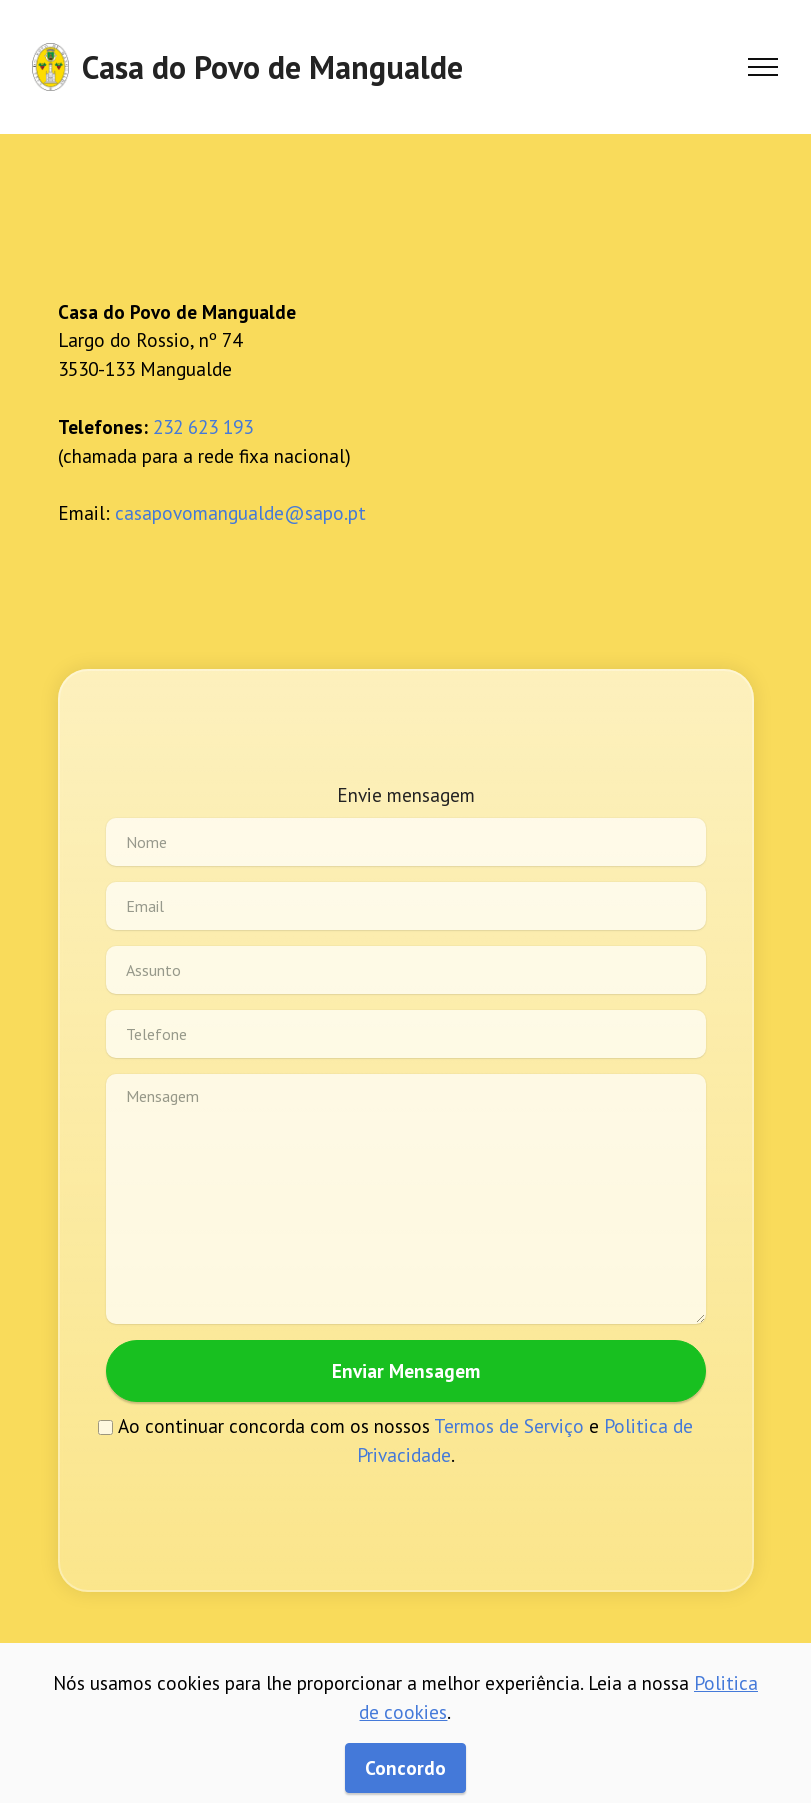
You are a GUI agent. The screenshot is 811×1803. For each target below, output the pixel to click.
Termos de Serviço (509, 1425)
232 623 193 (203, 426)
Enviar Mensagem (406, 1370)
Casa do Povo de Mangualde (272, 67)
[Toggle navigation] (763, 67)
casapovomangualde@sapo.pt (240, 512)
